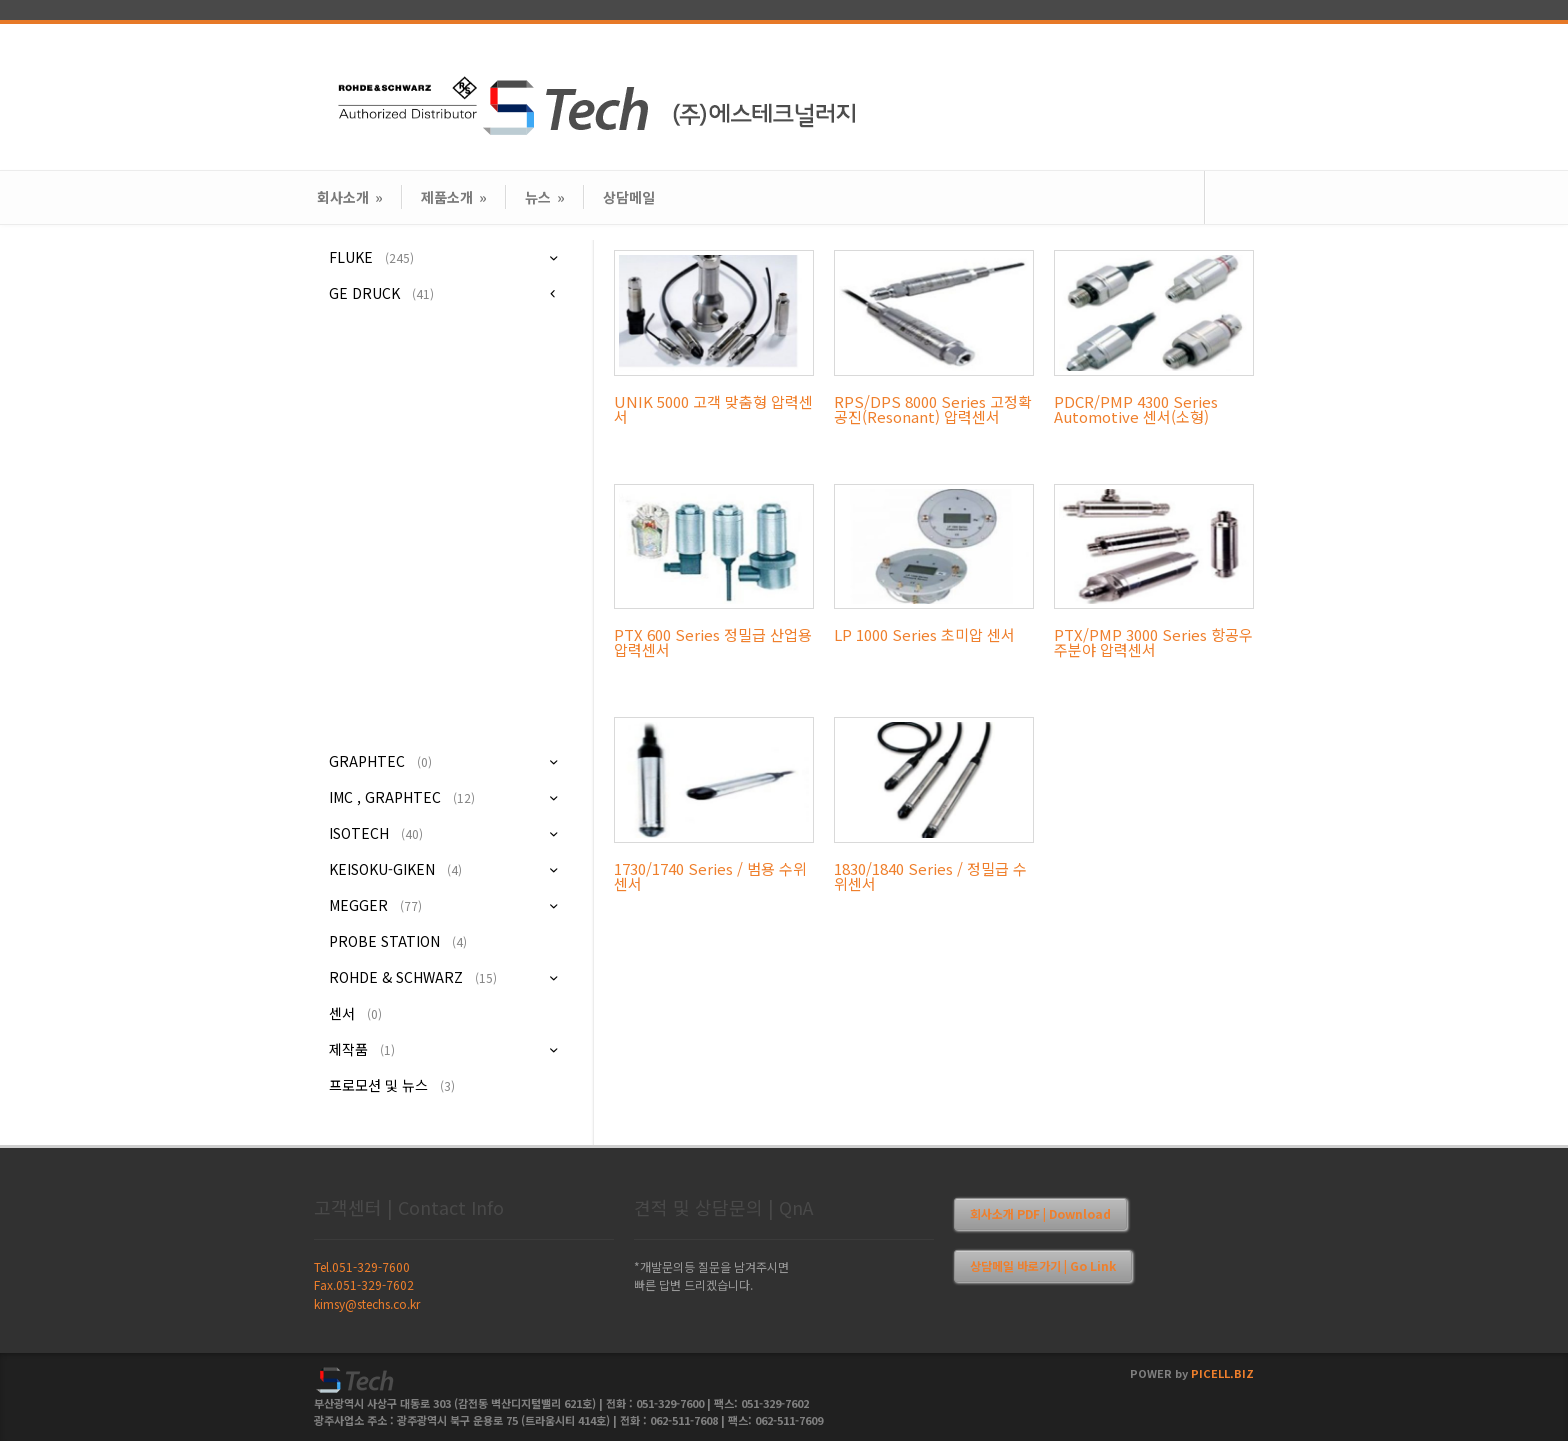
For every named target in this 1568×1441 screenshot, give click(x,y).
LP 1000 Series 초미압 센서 (924, 634)
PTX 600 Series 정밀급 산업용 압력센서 (713, 642)
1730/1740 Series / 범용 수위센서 (710, 876)
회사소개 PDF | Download (1040, 1213)
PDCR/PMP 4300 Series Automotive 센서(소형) (1136, 409)
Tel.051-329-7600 (362, 1266)
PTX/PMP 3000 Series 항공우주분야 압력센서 (1153, 642)
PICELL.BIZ (1222, 1373)
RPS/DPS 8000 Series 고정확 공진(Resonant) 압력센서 (933, 409)
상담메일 (629, 197)
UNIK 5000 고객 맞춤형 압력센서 (713, 409)
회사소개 (350, 197)
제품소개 (454, 197)
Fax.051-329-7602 (364, 1284)
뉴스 (545, 197)
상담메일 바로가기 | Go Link (1043, 1265)
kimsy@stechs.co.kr (367, 1303)
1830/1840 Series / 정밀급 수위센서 (930, 876)
